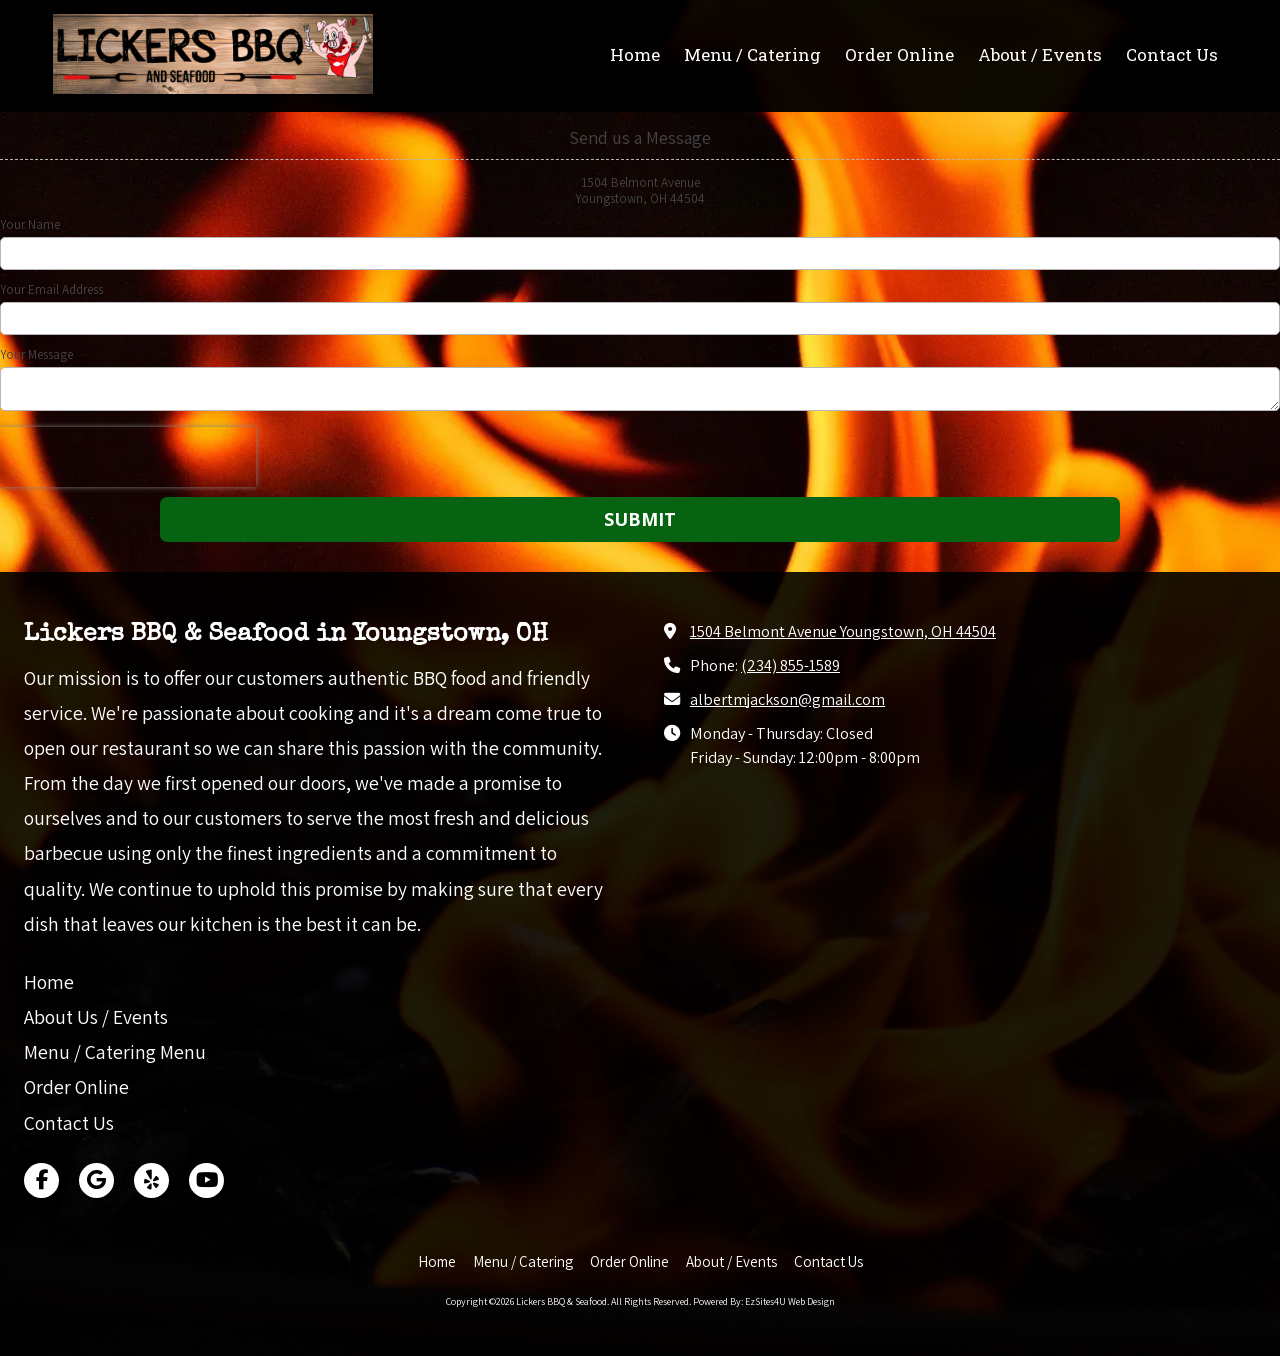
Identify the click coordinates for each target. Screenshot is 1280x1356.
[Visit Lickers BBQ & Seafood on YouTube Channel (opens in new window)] (206, 1180)
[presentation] (128, 457)
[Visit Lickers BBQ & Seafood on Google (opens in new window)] (96, 1180)
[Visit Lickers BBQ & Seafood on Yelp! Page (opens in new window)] (151, 1180)
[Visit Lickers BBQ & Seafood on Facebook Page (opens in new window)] (41, 1180)
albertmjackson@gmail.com (787, 699)
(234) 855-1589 (790, 665)
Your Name (30, 225)
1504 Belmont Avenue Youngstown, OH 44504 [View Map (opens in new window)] (843, 631)
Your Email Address (51, 290)
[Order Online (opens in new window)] (899, 56)
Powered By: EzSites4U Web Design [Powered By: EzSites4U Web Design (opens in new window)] (764, 1301)
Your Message (36, 355)
